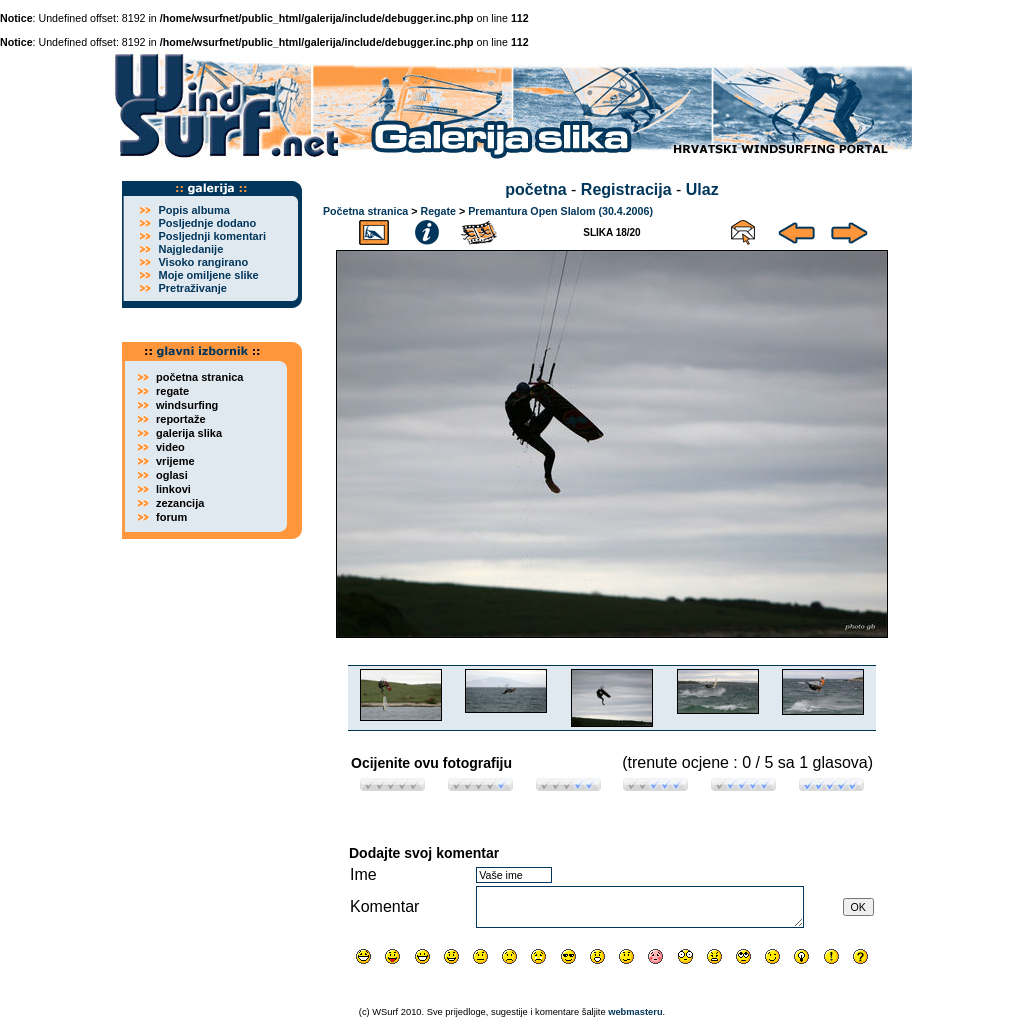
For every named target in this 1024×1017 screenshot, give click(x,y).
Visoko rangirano (203, 262)
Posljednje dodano (207, 223)
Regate (438, 211)
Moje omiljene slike (208, 275)
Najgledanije (190, 249)
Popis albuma (194, 210)
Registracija (626, 189)
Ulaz (702, 189)
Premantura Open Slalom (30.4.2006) (560, 211)
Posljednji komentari (212, 236)
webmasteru (635, 1012)
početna (535, 189)
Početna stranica (365, 211)
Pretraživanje (192, 288)
